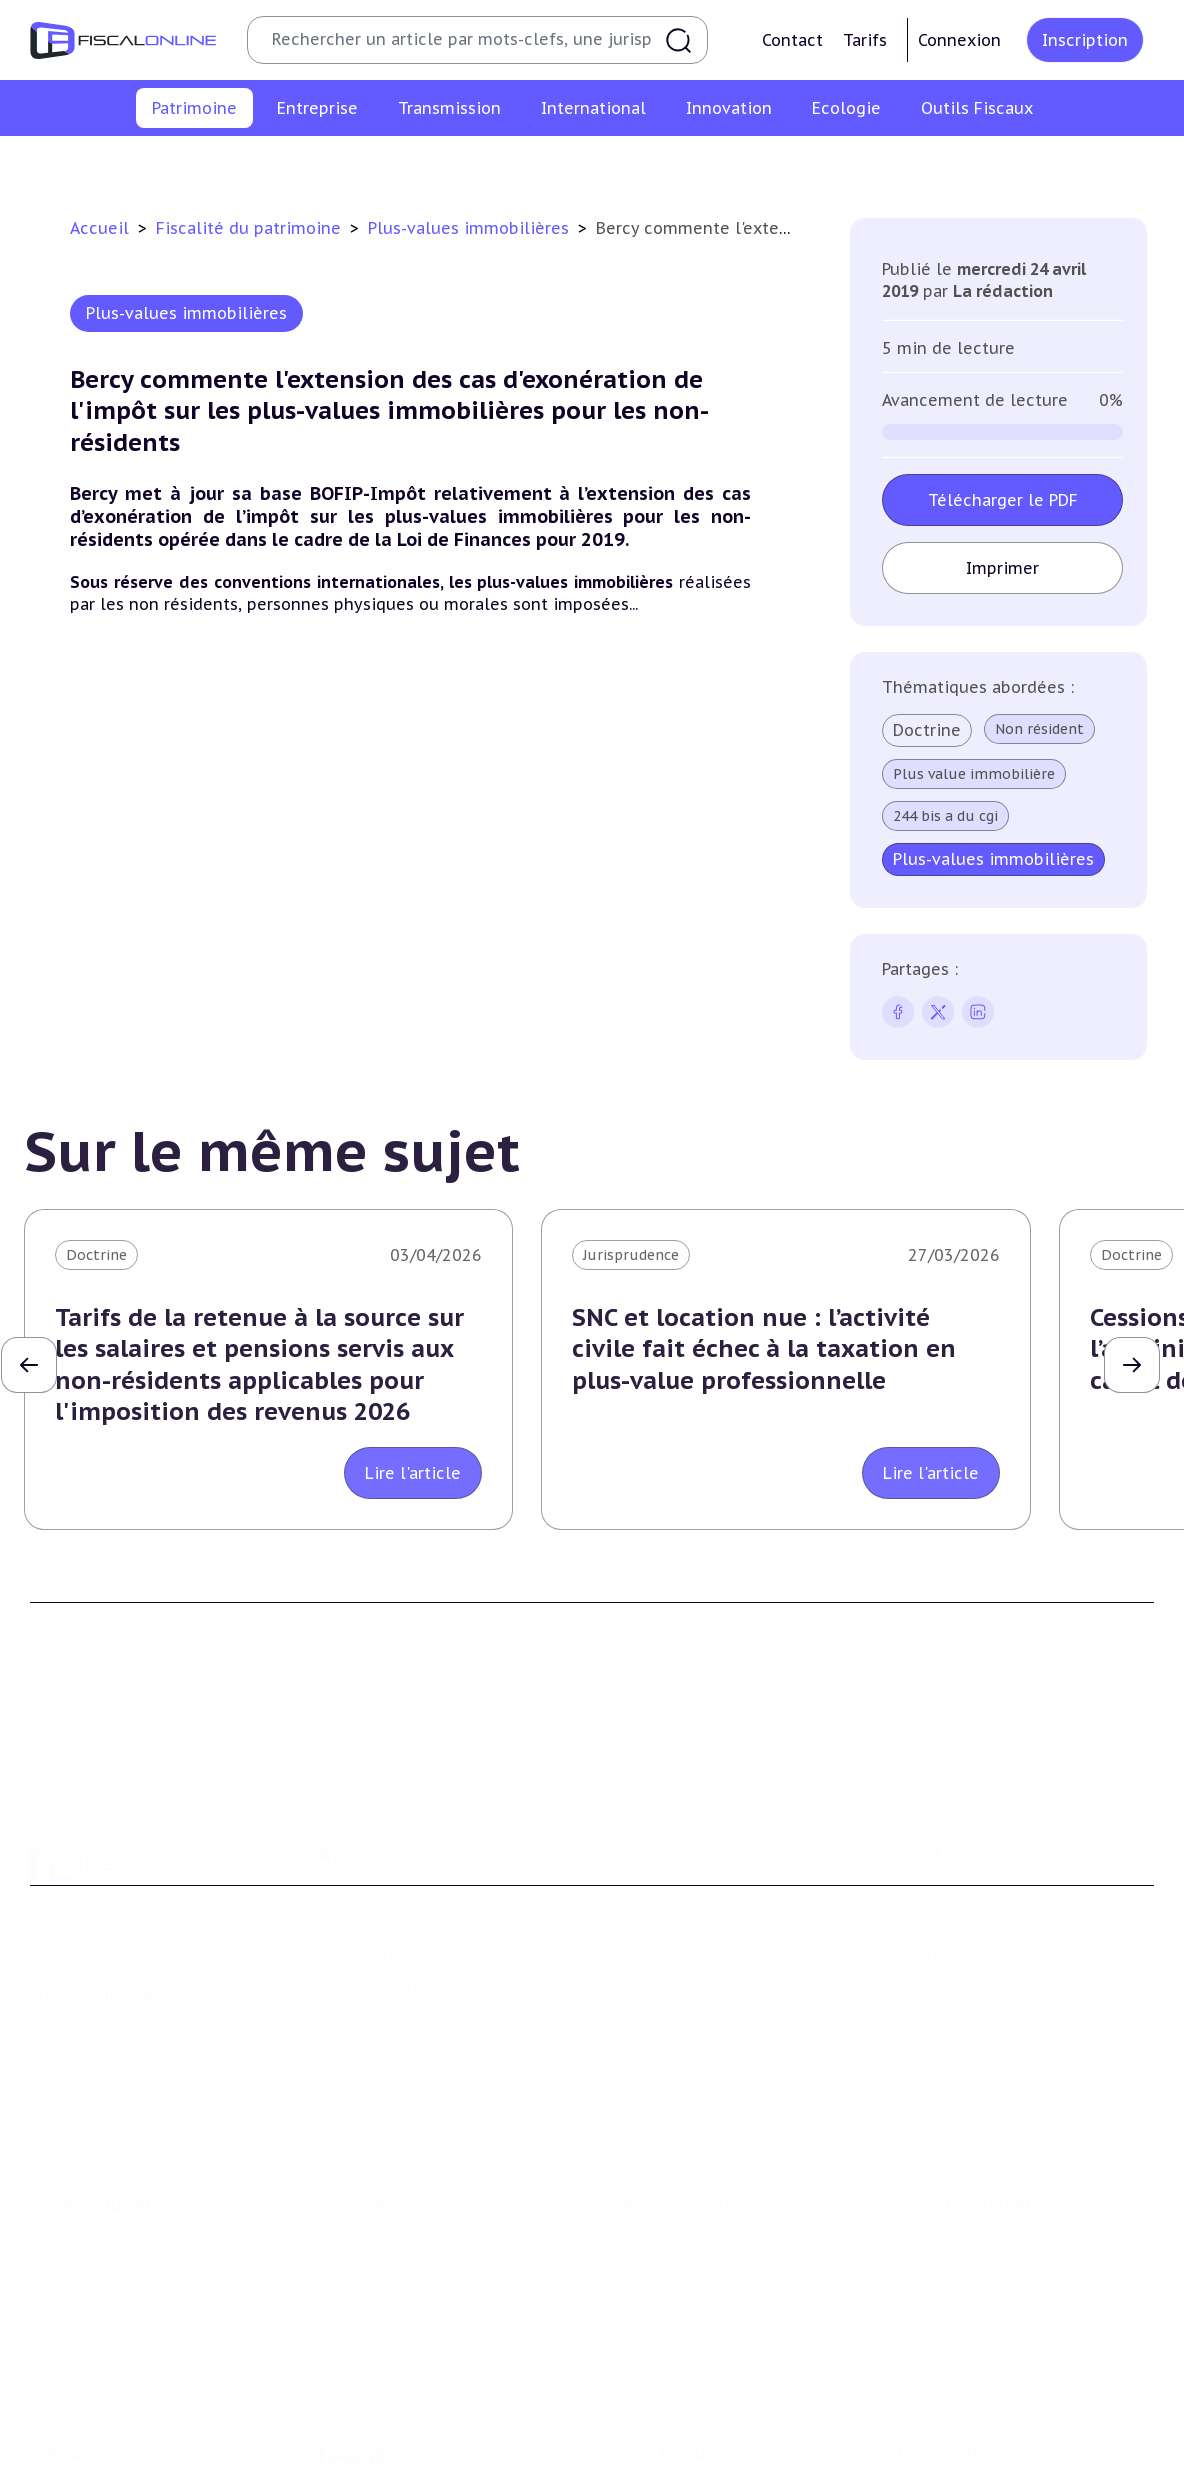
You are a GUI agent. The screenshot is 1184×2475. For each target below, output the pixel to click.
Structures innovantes (108, 2431)
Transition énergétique (399, 2461)
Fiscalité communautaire (985, 2186)
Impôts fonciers (775, 164)
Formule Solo (655, 1837)
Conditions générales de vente (1001, 1837)
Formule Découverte (680, 1807)
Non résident (1040, 729)
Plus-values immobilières (274, 164)
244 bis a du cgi (946, 816)
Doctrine (928, 730)
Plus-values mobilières (688, 2155)
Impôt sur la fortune (461, 164)
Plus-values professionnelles (709, 2125)
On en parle (942, 2359)
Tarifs (865, 40)
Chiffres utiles (659, 2400)
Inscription (1085, 40)
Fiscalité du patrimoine (251, 228)
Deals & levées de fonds (980, 2431)
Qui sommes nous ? (388, 1807)
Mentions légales (956, 1868)
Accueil (99, 228)
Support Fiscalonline (391, 1837)
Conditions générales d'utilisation (1014, 1807)
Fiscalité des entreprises (415, 2084)
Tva (330, 2186)
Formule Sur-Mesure (680, 1898)
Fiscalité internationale (989, 2084)
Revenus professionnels (402, 2155)
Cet (331, 2216)
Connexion (959, 40)
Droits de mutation (627, 164)
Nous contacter (373, 1898)
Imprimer (1003, 568)
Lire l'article (413, 1473)
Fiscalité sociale (374, 2307)
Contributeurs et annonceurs (422, 1868)
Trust (916, 2246)
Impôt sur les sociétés (397, 2125)
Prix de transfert (955, 2307)
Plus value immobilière (975, 774)
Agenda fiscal (653, 2431)
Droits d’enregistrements (406, 2246)
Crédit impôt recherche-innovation (151, 2400)
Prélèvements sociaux (931, 164)
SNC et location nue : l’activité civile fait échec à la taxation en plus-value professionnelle (764, 1348)
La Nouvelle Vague (163, 1947)
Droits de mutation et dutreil (711, 2186)
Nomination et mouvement (993, 2400)
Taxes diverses (368, 2277)
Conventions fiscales (968, 2125)
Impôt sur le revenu (91, 164)
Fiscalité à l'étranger (967, 2155)
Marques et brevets (97, 2461)
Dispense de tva (662, 2216)
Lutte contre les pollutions (415, 2400)
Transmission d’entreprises (712, 2084)
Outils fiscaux (661, 2359)
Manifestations (950, 2461)
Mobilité (926, 2277)
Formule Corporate (675, 1868)
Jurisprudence (631, 1255)
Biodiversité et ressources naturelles (447, 2431)
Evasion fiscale (947, 2216)
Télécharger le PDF (1003, 500)
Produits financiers (1097, 164)
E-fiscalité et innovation (124, 2359)
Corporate (354, 2338)
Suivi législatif (658, 2461)
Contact (792, 40)
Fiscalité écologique (397, 2359)
